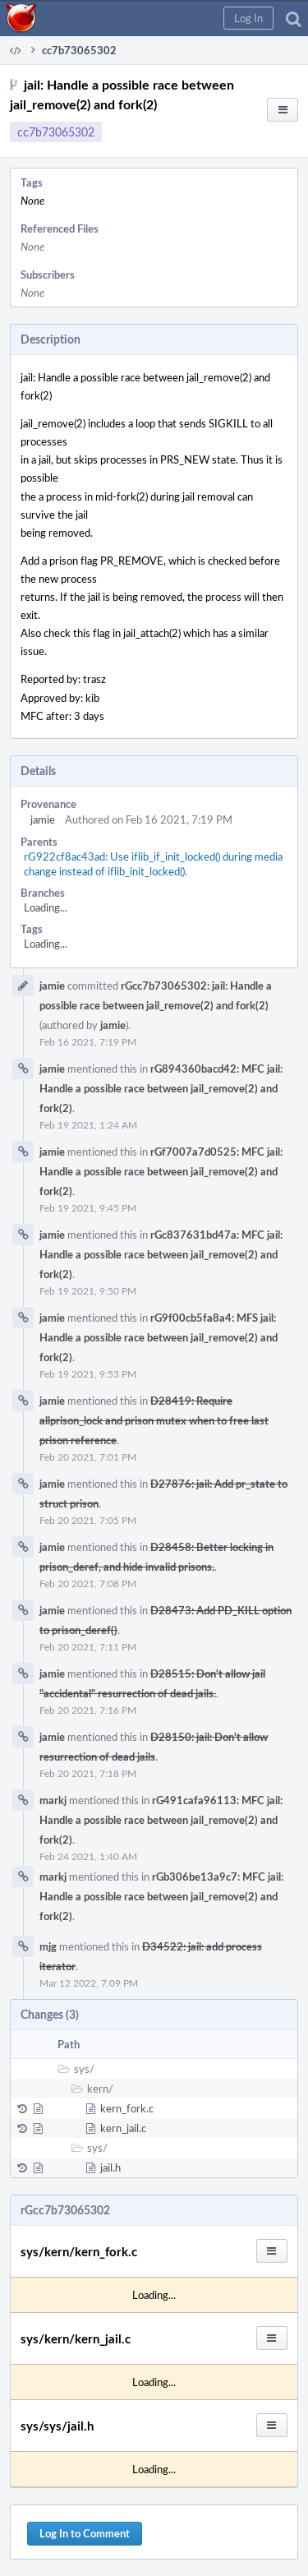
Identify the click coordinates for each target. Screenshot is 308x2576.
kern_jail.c (123, 2128)
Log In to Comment (84, 2533)
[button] (248, 18)
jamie (42, 819)
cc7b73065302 (55, 132)
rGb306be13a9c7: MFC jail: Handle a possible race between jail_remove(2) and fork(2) (161, 1896)
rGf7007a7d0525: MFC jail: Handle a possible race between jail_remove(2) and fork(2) (161, 1171)
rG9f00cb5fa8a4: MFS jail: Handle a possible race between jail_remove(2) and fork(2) (158, 1337)
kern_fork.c (127, 2108)
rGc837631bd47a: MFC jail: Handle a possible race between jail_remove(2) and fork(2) (161, 1254)
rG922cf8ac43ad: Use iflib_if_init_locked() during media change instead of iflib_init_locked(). (153, 864)
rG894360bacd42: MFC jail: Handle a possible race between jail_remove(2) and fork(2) (161, 1088)
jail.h (110, 2167)
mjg (48, 1946)
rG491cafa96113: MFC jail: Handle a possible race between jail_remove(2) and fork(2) (161, 1820)
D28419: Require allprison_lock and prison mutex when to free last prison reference (154, 1420)
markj (53, 1800)
